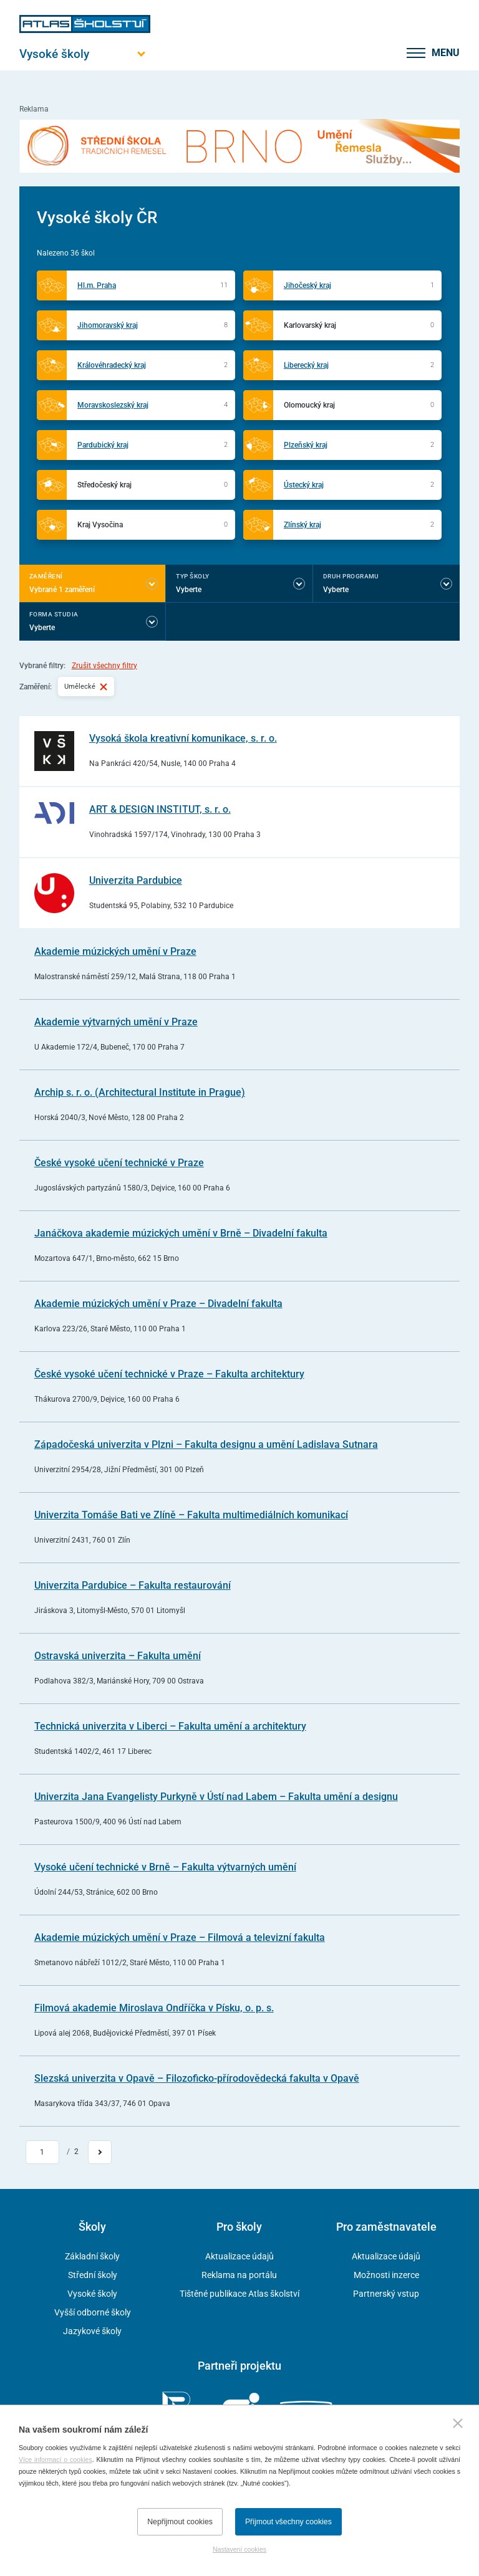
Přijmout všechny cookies (288, 2521)
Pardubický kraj (102, 445)
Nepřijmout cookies (180, 2521)
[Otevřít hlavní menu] (84, 54)
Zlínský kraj (302, 524)
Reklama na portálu (239, 2275)
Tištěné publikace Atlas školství (239, 2294)
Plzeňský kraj (305, 445)
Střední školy (92, 2275)
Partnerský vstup (386, 2294)
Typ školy (192, 576)
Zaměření (46, 576)
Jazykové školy (92, 2331)
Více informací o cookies (55, 2459)
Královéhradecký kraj (111, 365)
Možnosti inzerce (386, 2275)
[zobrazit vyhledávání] (383, 53)
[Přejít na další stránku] (100, 2152)
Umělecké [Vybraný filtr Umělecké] (86, 686)
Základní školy (92, 2256)
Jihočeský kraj (307, 285)
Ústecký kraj (304, 485)
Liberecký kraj (306, 365)
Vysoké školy (92, 2294)
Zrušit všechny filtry (104, 665)
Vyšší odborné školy (92, 2312)
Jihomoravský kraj (107, 325)
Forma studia (54, 614)
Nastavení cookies (239, 2549)
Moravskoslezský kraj (112, 405)
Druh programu (351, 576)
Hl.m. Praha (96, 285)
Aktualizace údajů (239, 2256)
